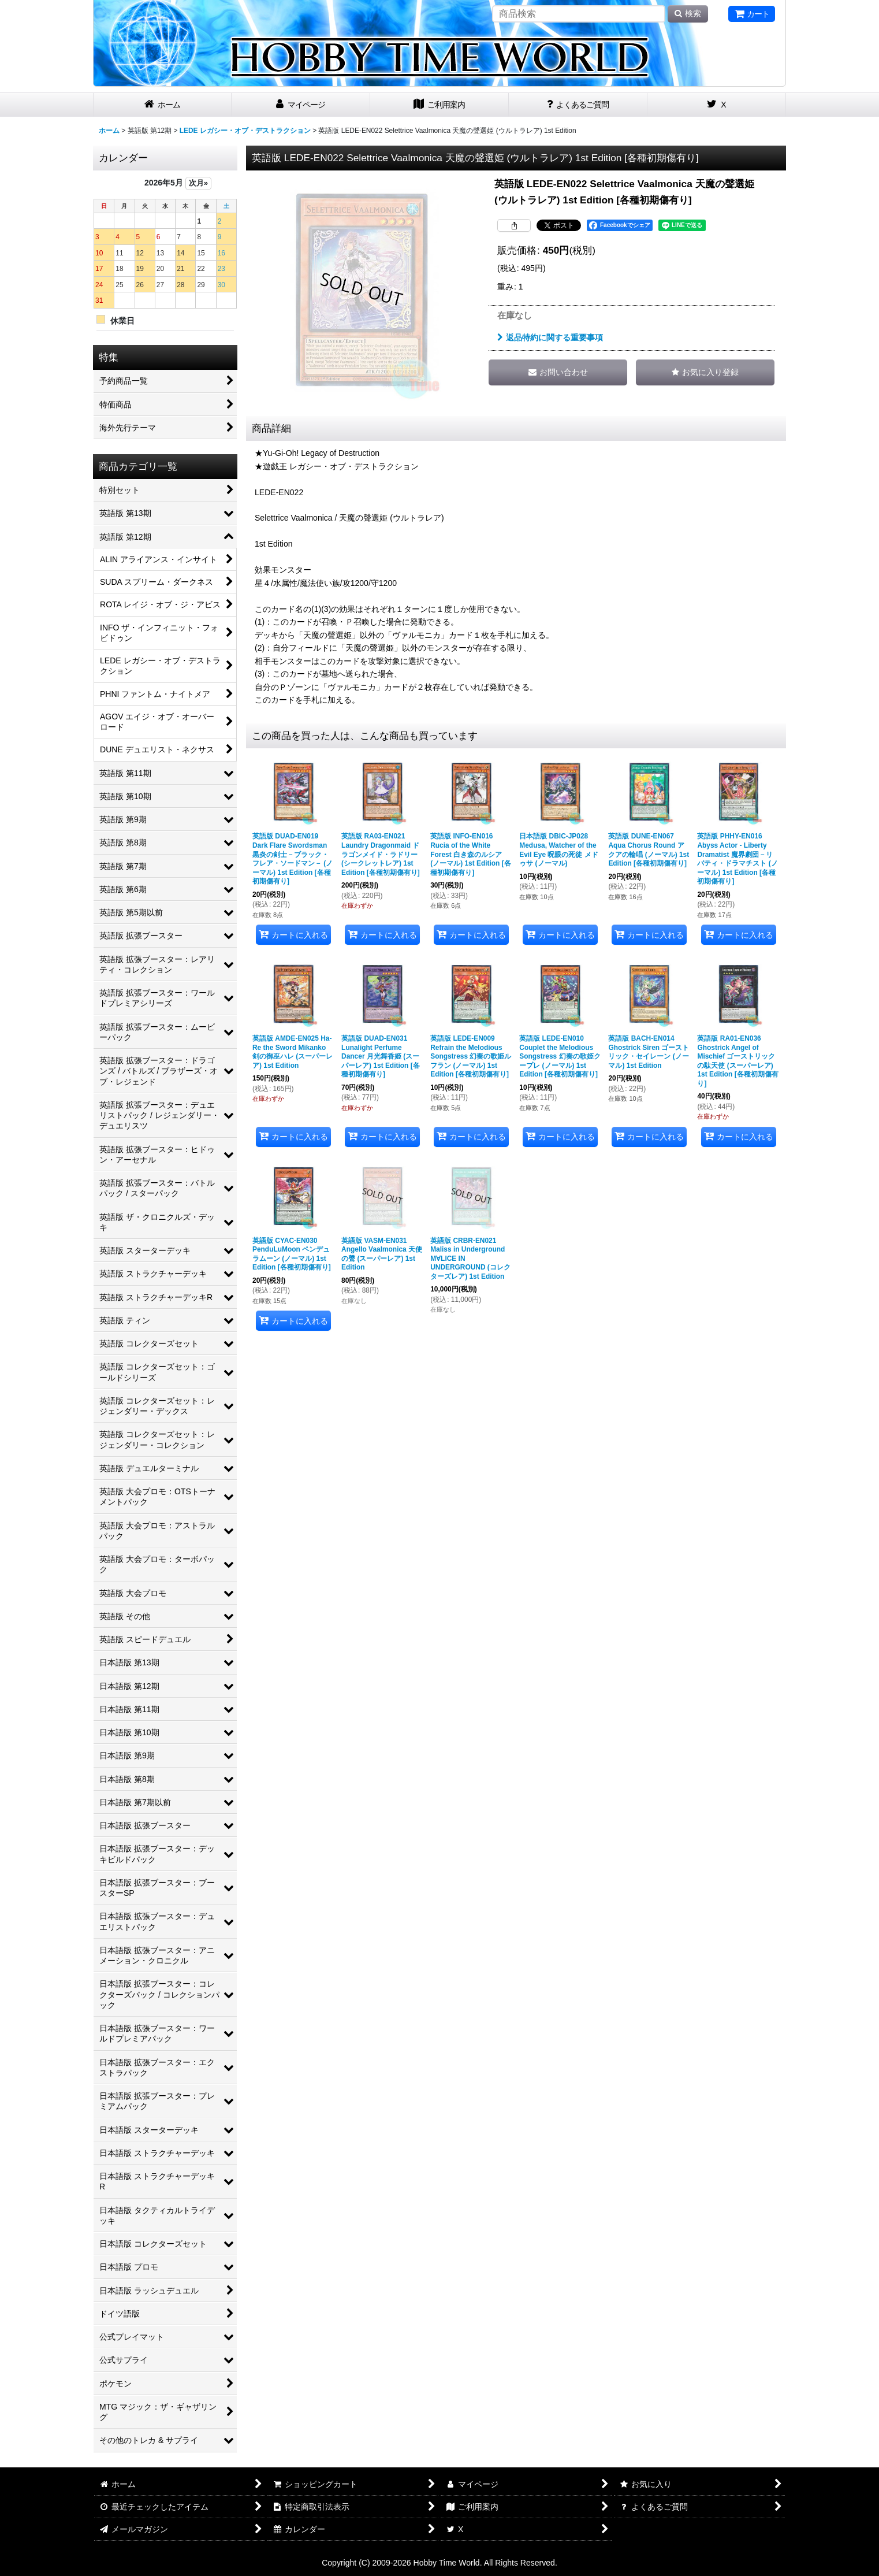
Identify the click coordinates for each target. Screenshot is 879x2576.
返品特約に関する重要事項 (550, 337)
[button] (705, 372)
